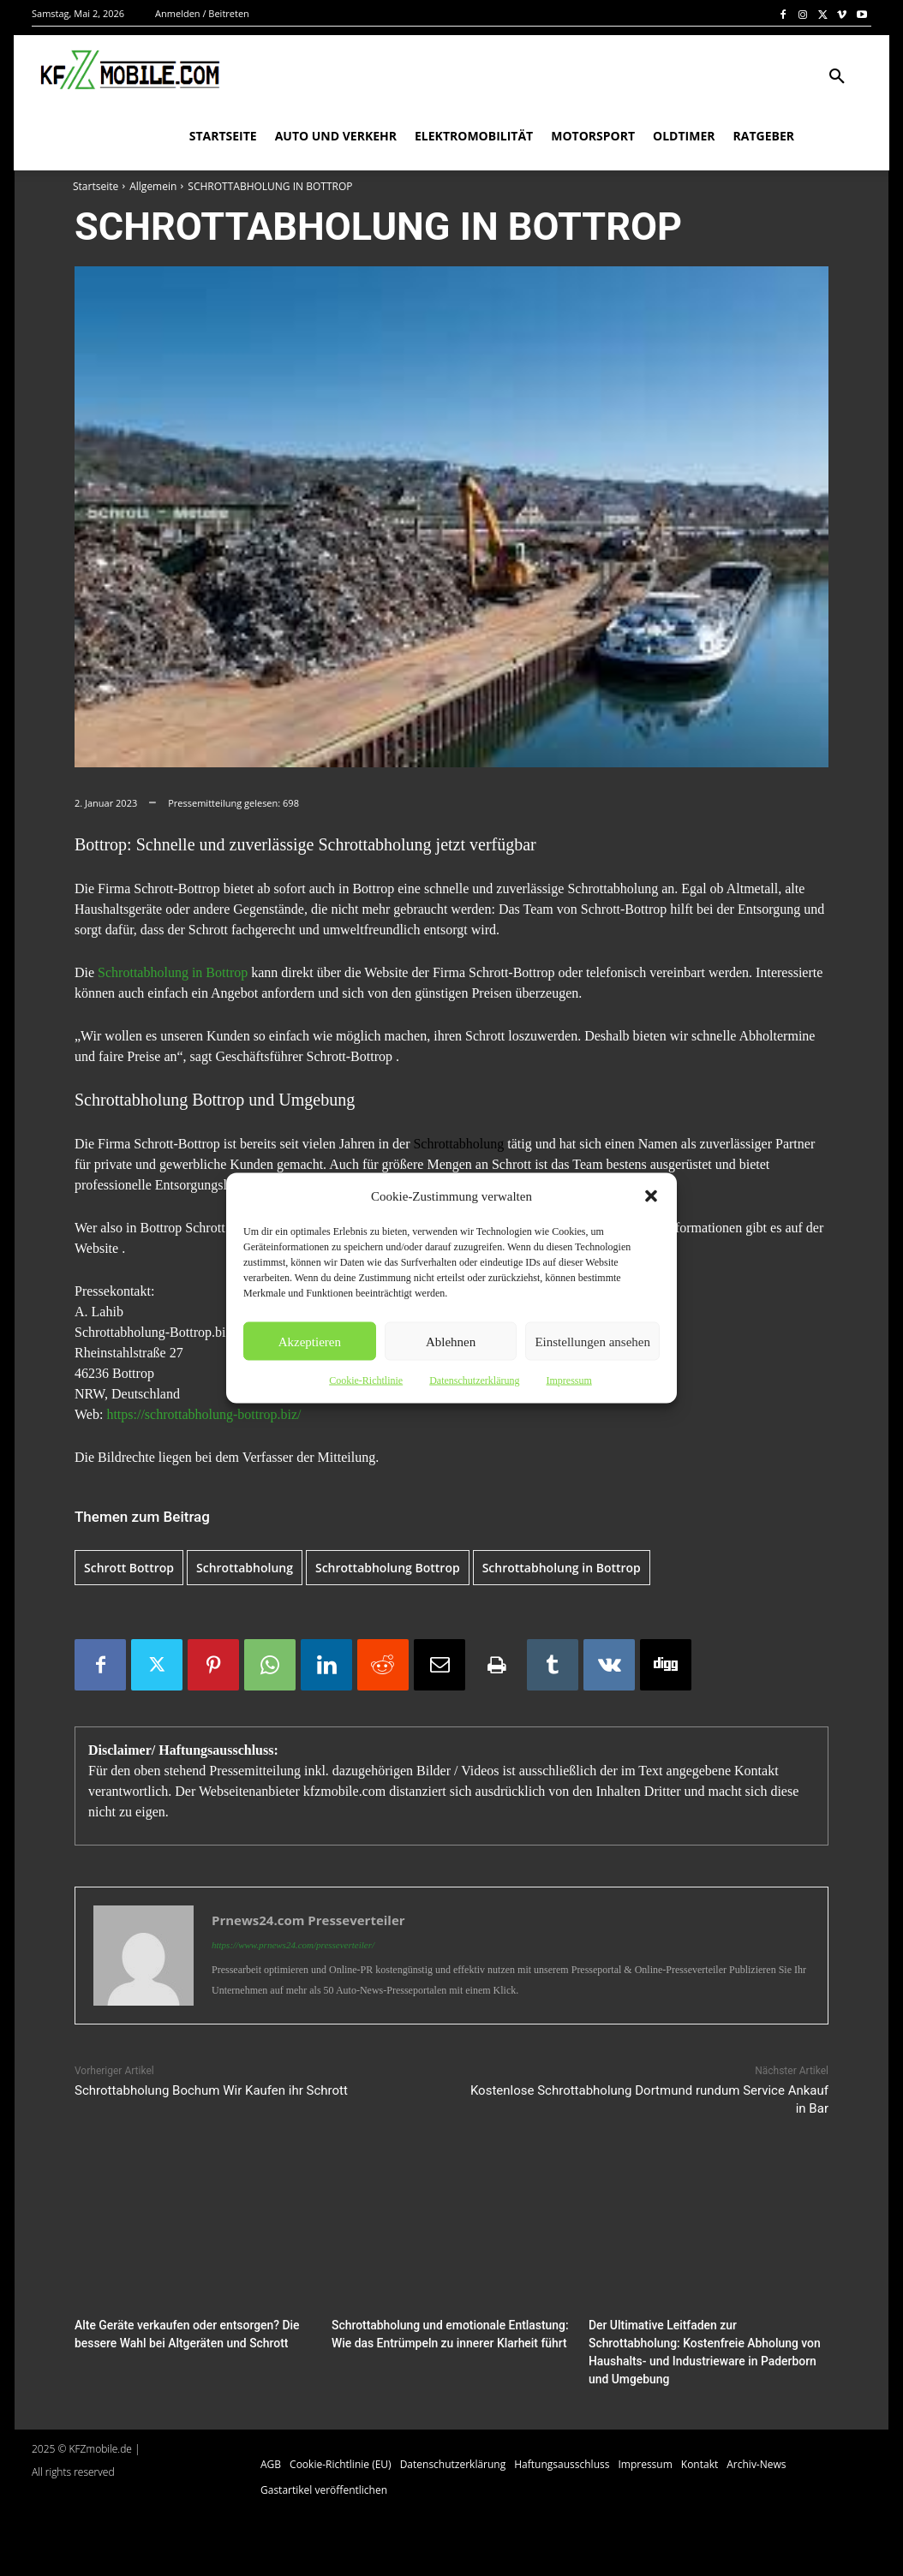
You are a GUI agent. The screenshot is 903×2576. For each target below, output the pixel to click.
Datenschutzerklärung (474, 1380)
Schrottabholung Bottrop (387, 1567)
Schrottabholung (458, 1143)
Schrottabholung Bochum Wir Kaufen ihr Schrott (211, 2090)
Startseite (95, 186)
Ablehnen (450, 1341)
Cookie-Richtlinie (366, 1380)
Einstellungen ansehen (592, 1341)
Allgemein (152, 186)
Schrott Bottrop (129, 1567)
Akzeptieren (309, 1341)
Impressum (568, 1380)
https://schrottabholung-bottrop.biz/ (203, 1414)
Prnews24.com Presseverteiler (308, 1920)
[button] (651, 1196)
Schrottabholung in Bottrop (173, 972)
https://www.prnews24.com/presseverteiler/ (293, 1945)
